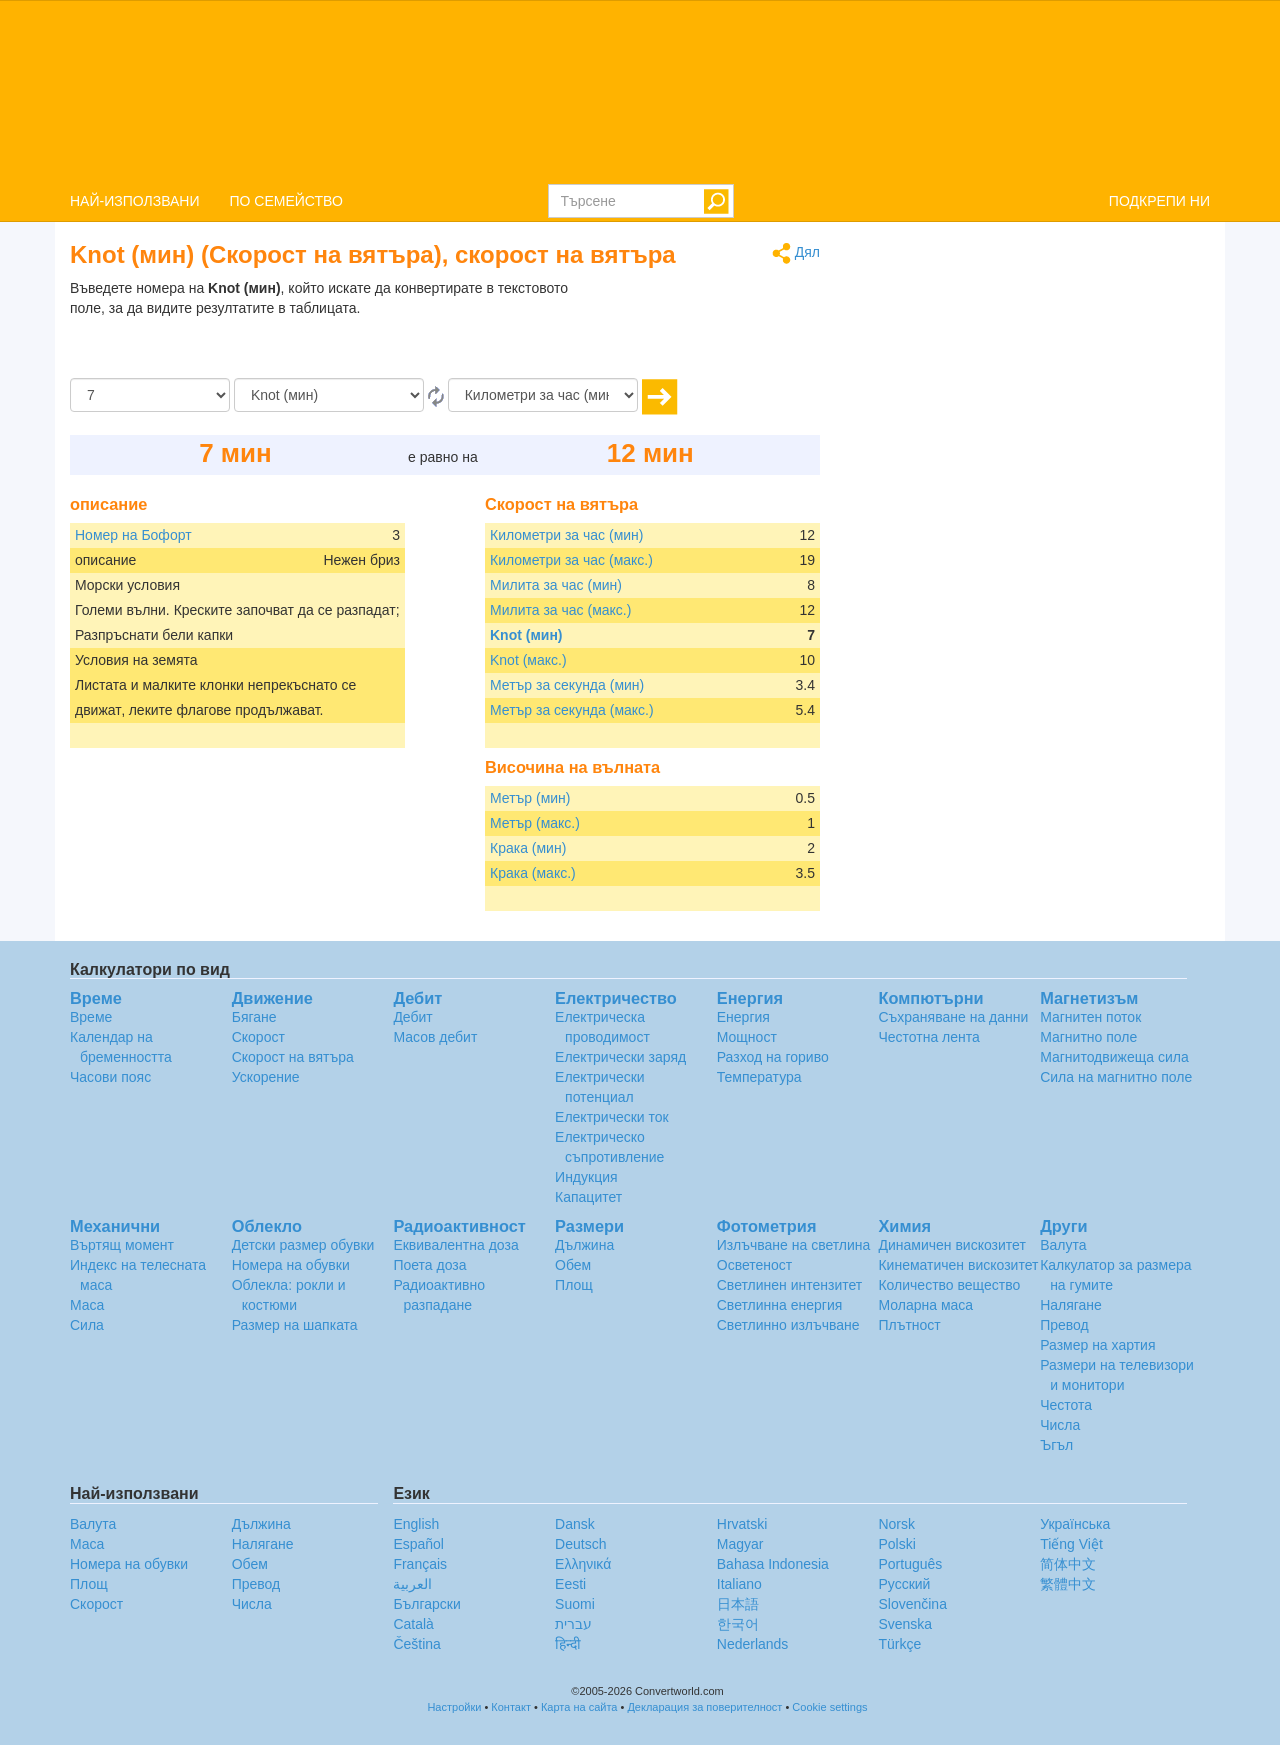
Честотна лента (928, 1037)
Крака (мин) (528, 848)
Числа (1060, 1425)
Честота (1066, 1405)
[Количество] (150, 395)
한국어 (738, 1624)
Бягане (254, 1017)
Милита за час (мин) (556, 585)
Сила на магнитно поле (1116, 1077)
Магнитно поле (1088, 1037)
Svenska (905, 1624)
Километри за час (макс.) (571, 560)
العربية (412, 1584)
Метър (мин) (530, 798)
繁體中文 (1068, 1584)
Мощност (747, 1037)
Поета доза (429, 1265)
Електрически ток (612, 1117)
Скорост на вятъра (293, 1057)
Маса (87, 1305)
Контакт (511, 1707)
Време (91, 1017)
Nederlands (753, 1644)
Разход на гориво (773, 1057)
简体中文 (1068, 1564)
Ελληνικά (583, 1564)
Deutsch (580, 1544)
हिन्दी (568, 1644)
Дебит (412, 1017)
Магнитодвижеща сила (1114, 1057)
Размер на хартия (1097, 1345)
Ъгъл (1056, 1445)
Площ (574, 1285)
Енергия (743, 1017)
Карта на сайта (579, 1707)
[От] (329, 395)
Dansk (575, 1524)
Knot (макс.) (528, 660)
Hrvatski (742, 1524)
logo (640, 91)
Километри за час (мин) (567, 535)
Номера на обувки (291, 1265)
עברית (573, 1624)
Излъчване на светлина (794, 1245)
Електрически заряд (620, 1057)
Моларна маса (925, 1305)
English (416, 1524)
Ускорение (266, 1077)
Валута (1063, 1245)
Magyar (740, 1544)
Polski (896, 1544)
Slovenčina (912, 1604)
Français (420, 1564)
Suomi (575, 1604)
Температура (759, 1077)
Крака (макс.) (533, 873)
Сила (87, 1325)
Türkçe (899, 1644)
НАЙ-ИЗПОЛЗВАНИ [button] (135, 201)
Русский (904, 1584)
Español (418, 1544)
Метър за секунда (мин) (567, 685)
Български (426, 1604)
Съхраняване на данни (953, 1017)
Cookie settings (829, 1707)
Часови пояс (110, 1077)
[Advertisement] (695, 328)
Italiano (739, 1584)
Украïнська (1075, 1524)
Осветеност (754, 1265)
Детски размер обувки (303, 1245)
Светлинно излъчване (788, 1325)
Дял (796, 253)
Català (413, 1624)
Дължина (584, 1245)
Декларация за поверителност (704, 1707)
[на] (543, 395)
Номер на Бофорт (133, 535)
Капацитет (588, 1197)
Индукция (586, 1177)
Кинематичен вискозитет (958, 1265)
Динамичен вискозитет (951, 1245)
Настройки (454, 1707)
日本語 (738, 1604)
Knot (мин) (526, 635)
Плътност (909, 1325)
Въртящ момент (122, 1245)
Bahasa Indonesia (773, 1564)
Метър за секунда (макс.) (572, 710)
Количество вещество (949, 1285)
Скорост (258, 1037)
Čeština (416, 1644)
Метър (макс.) (535, 823)
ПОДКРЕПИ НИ (1159, 201)
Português (910, 1564)
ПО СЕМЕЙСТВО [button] (286, 201)
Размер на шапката (295, 1325)
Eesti (570, 1584)
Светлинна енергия (780, 1305)
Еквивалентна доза (455, 1245)
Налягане (1071, 1305)
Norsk (896, 1524)
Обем (573, 1265)
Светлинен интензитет (790, 1285)
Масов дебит (435, 1037)
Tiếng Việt (1071, 1544)
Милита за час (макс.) (560, 610)
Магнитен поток (1090, 1017)
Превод (1064, 1325)
